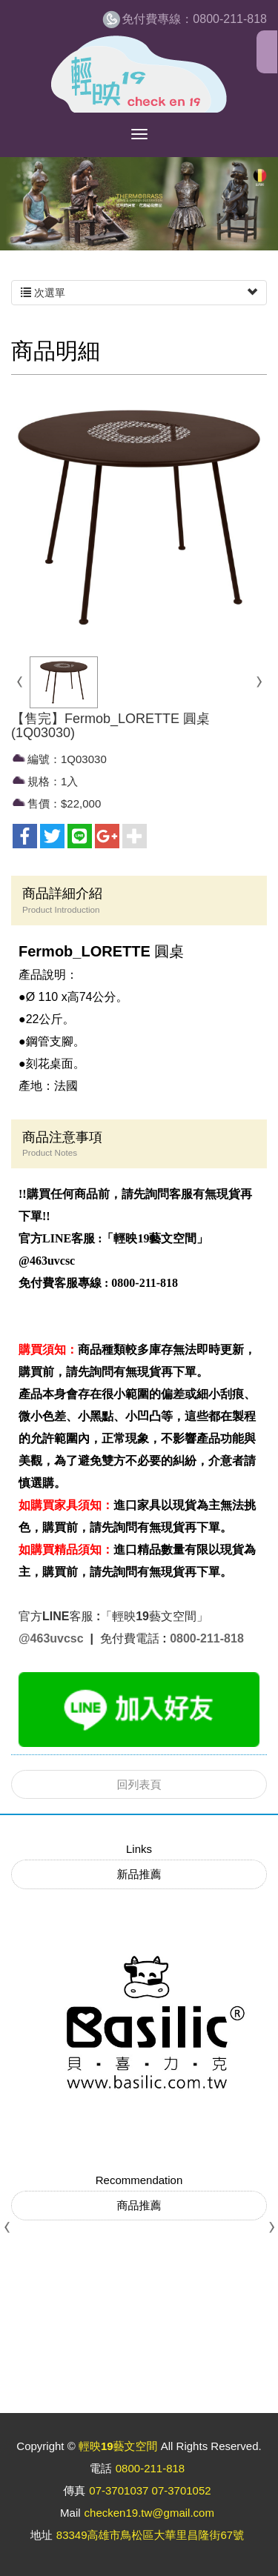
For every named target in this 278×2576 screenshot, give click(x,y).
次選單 (139, 292)
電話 (101, 2468)
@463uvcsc (53, 1638)
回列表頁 (139, 1784)
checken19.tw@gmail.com (149, 2512)
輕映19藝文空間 (139, 74)
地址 (41, 2535)
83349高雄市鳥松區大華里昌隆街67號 (150, 2535)
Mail (70, 2512)
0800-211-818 (194, 19)
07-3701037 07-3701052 (150, 2490)
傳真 (74, 2490)
